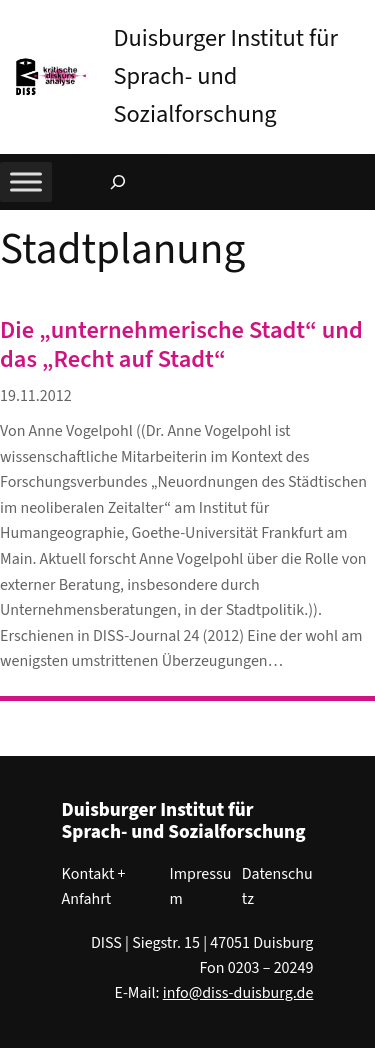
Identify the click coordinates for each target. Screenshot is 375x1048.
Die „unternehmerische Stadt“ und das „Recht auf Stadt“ (181, 345)
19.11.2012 (36, 396)
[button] (360, 19)
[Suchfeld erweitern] (118, 182)
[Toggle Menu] (26, 181)
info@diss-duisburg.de (238, 993)
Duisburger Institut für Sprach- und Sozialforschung (225, 76)
